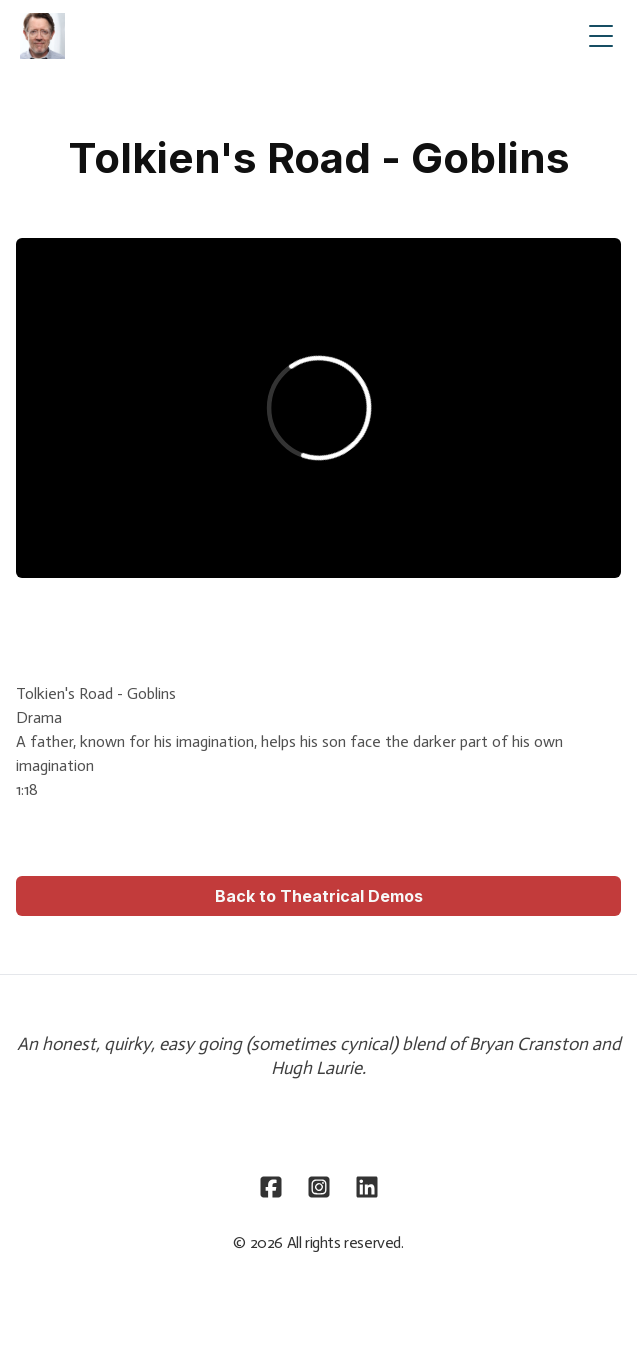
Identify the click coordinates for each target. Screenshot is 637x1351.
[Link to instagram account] (319, 1187)
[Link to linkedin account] (367, 1187)
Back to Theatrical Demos (319, 896)
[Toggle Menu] (601, 36)
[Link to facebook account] (271, 1187)
